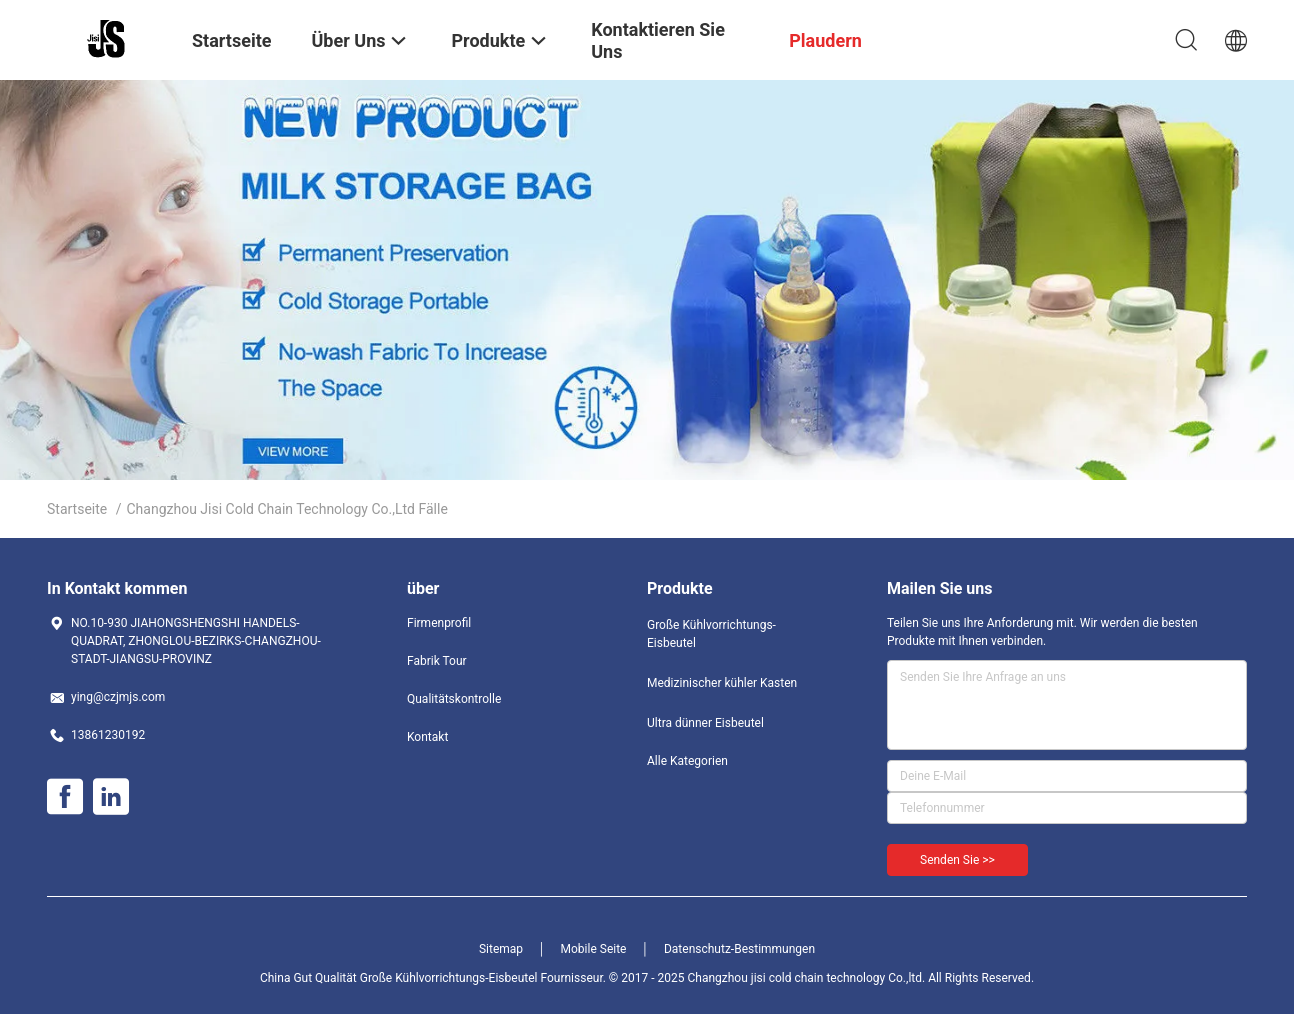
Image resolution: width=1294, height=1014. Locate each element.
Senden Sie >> (957, 860)
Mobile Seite (594, 949)
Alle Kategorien (687, 761)
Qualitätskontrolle (454, 699)
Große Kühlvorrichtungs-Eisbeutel (711, 634)
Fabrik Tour (437, 661)
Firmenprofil (439, 623)
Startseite (77, 509)
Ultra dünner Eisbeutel (705, 723)
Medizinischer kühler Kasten (722, 683)
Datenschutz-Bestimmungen (739, 949)
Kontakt (427, 737)
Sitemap (501, 949)
